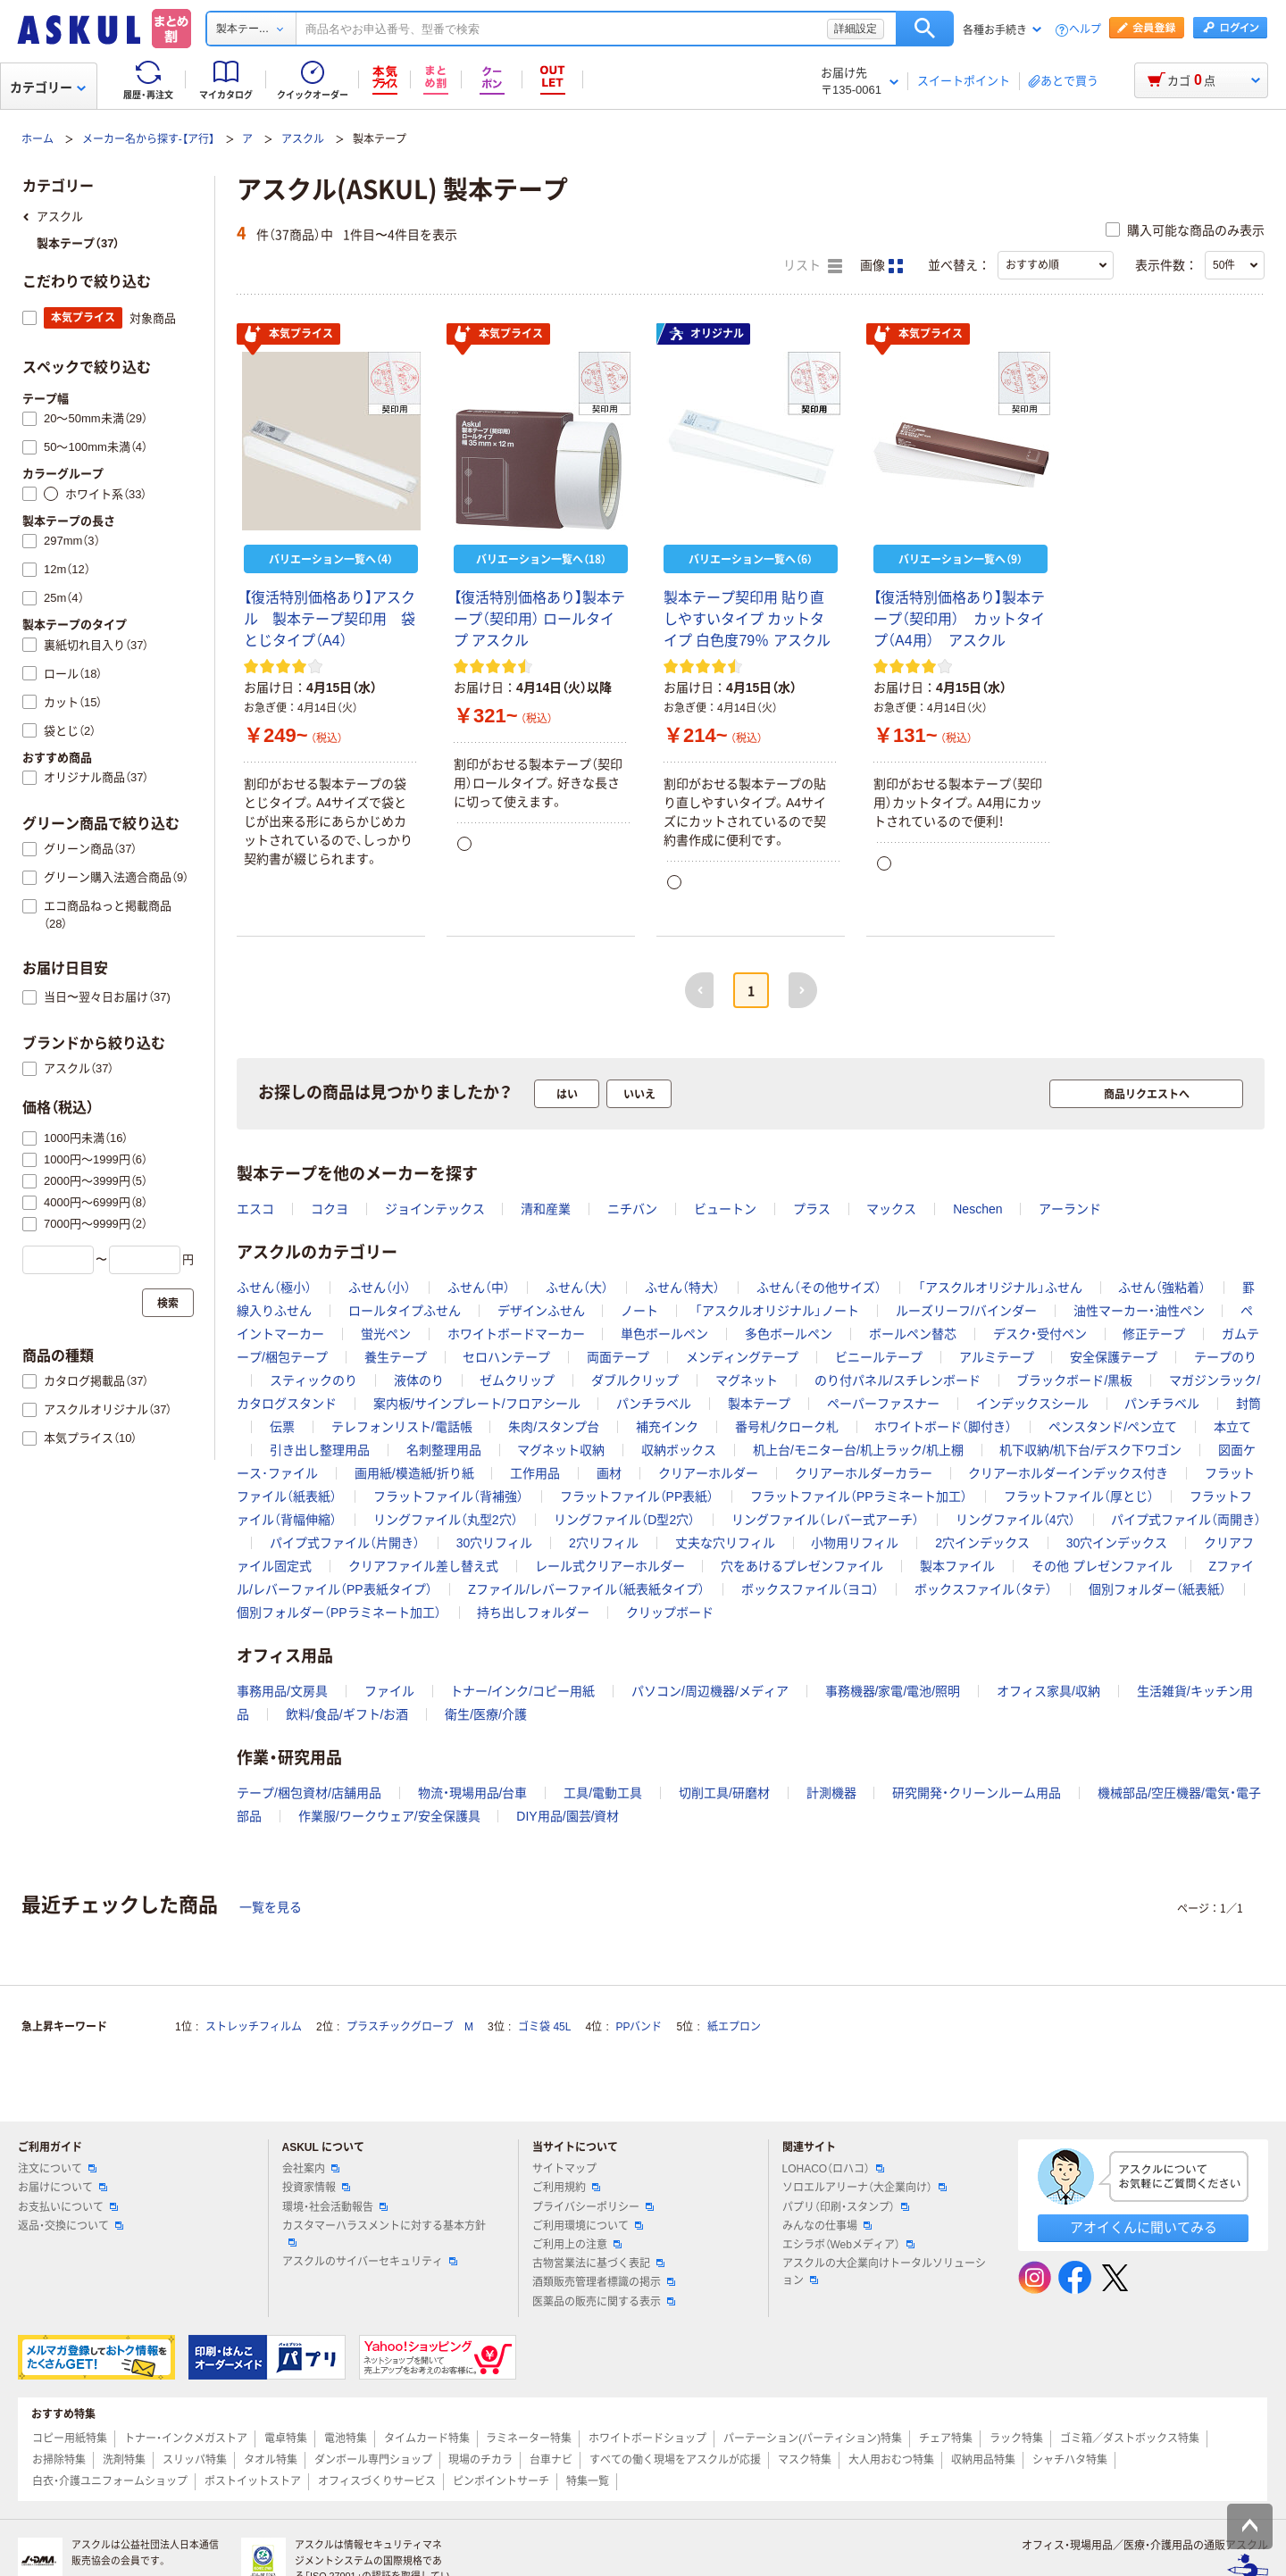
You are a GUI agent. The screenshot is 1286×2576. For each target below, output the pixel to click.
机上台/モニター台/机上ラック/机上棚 (858, 1450)
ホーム (37, 139)
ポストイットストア (253, 2481)
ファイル (389, 1691)
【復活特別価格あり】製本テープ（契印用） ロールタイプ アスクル (539, 619)
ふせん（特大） (682, 1287)
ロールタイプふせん (404, 1311)
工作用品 (535, 1473)
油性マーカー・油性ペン (1139, 1311)
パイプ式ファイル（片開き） (345, 1543)
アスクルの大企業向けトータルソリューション (884, 2272)
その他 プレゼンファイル (1102, 1566)
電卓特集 (285, 2438)
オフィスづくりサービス (377, 2481)
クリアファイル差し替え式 (423, 1566)
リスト (812, 266)
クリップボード (670, 1612)
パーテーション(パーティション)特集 (812, 2438)
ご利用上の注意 (577, 2244)
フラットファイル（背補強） (448, 1496)
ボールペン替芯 (912, 1334)
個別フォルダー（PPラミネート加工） (339, 1612)
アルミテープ (996, 1357)
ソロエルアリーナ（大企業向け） (864, 2187)
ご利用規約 (566, 2187)
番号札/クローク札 (787, 1427)
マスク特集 (804, 2460)
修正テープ (1154, 1334)
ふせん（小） (379, 1287)
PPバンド (638, 2027)
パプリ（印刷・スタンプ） (845, 2207)
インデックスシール (1032, 1403)
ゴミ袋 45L (544, 2027)
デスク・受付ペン (1040, 1334)
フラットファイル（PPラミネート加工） (858, 1496)
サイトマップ (564, 2169)
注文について (57, 2169)
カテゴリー (48, 87)
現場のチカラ (480, 2460)
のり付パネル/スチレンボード (897, 1380)
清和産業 (546, 1209)
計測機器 (831, 1793)
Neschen (977, 1209)
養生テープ (395, 1357)
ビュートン (725, 1209)
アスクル (302, 139)
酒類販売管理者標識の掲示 (603, 2282)
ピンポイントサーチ (501, 2481)
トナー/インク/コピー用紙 (522, 1691)
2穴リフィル (604, 1543)
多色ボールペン (788, 1334)
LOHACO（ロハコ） (833, 2169)
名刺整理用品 (443, 1450)
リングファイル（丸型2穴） (445, 1520)
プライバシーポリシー (593, 2207)
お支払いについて (68, 2207)
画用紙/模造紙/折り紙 (414, 1473)
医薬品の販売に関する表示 (603, 2302)
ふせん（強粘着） (1162, 1287)
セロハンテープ (506, 1357)
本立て (1232, 1427)
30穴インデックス (1117, 1543)
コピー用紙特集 (69, 2438)
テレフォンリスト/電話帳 (401, 1427)
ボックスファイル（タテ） (983, 1589)
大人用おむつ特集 (891, 2460)
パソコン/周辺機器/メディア (710, 1691)
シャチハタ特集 (1069, 2460)
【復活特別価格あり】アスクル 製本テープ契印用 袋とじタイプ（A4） (329, 619)
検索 (925, 28)
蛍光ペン (386, 1334)
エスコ (255, 1209)
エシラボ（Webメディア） (848, 2244)
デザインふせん (541, 1311)
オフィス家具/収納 (1048, 1691)
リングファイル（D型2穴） (624, 1520)
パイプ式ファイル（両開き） (1186, 1520)
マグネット (746, 1380)
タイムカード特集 (427, 2438)
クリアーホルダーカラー (863, 1473)
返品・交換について (70, 2226)
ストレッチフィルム (253, 2027)
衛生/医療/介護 (486, 1714)
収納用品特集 (983, 2460)
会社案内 (310, 2169)
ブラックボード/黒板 (1074, 1380)
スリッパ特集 (195, 2460)
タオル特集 (270, 2460)
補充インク (667, 1427)
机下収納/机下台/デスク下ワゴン (1090, 1450)
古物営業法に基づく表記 (598, 2263)
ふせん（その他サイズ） (818, 1287)
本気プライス (288, 335)
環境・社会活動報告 (335, 2207)
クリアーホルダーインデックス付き (1068, 1473)
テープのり (1225, 1357)
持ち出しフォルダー (533, 1612)
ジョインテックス (435, 1209)
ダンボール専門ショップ (373, 2460)
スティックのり (313, 1380)
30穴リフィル (494, 1543)
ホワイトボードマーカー (516, 1334)
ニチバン (632, 1209)
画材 (609, 1473)
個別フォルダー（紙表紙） (1157, 1589)
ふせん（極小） (274, 1287)
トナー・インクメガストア (185, 2438)
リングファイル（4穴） (1015, 1520)
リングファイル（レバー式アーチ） (825, 1520)
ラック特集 (1016, 2438)
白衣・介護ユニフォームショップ (110, 2481)
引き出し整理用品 (320, 1450)
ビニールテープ (879, 1357)
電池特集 (345, 2438)
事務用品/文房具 (282, 1691)
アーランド (1070, 1209)
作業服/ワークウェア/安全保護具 (389, 1816)
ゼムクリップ (517, 1380)
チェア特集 (946, 2438)
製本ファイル (957, 1566)
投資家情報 (316, 2187)
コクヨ (329, 1209)
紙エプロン (734, 2027)
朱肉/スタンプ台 (553, 1427)
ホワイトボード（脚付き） (943, 1427)
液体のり (419, 1380)
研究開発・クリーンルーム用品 (976, 1793)
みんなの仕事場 (827, 2226)
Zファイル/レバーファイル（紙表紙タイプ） (586, 1589)
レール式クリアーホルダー (610, 1566)
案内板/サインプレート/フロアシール (476, 1403)
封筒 (1248, 1403)
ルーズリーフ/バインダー (966, 1311)
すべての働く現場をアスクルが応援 (675, 2460)
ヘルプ (1085, 30)
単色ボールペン (664, 1334)
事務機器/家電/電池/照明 (893, 1691)
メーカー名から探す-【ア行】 (148, 139)
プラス (812, 1209)
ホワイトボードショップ (647, 2438)
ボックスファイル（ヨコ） (810, 1589)
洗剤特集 (124, 2460)
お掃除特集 (59, 2460)
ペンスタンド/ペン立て (1112, 1427)
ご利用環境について (587, 2226)
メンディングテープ (742, 1357)
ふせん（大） (577, 1287)
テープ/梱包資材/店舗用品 (309, 1793)
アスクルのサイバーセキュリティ (369, 2261)
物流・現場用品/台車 (473, 1793)
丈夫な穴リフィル (725, 1543)
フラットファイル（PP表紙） (637, 1496)
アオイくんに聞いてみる (1143, 2227)
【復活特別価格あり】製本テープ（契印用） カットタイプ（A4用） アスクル (959, 619)
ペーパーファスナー (883, 1403)
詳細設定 (855, 28)
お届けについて (62, 2187)
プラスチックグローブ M (410, 2027)
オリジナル (706, 334)
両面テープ (618, 1357)
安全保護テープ (1113, 1357)
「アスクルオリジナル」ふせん (1000, 1287)
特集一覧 (587, 2481)
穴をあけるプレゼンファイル (802, 1566)
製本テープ (759, 1403)
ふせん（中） (478, 1287)
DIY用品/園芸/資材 (567, 1816)
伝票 (282, 1427)
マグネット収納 (561, 1450)
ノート (639, 1311)
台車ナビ (551, 2460)
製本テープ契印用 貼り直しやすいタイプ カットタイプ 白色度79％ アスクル (747, 619)
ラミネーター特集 (529, 2438)
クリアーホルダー (708, 1473)
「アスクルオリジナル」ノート (777, 1311)
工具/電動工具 (603, 1793)
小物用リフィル (854, 1543)
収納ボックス (678, 1450)
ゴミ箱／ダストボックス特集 (1129, 2438)
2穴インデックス (982, 1543)
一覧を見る (270, 1907)
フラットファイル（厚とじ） (1079, 1496)
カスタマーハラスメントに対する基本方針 (384, 2233)
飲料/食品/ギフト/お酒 (347, 1714)
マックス (891, 1209)
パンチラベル (653, 1403)
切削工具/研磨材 (724, 1793)
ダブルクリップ (635, 1380)
